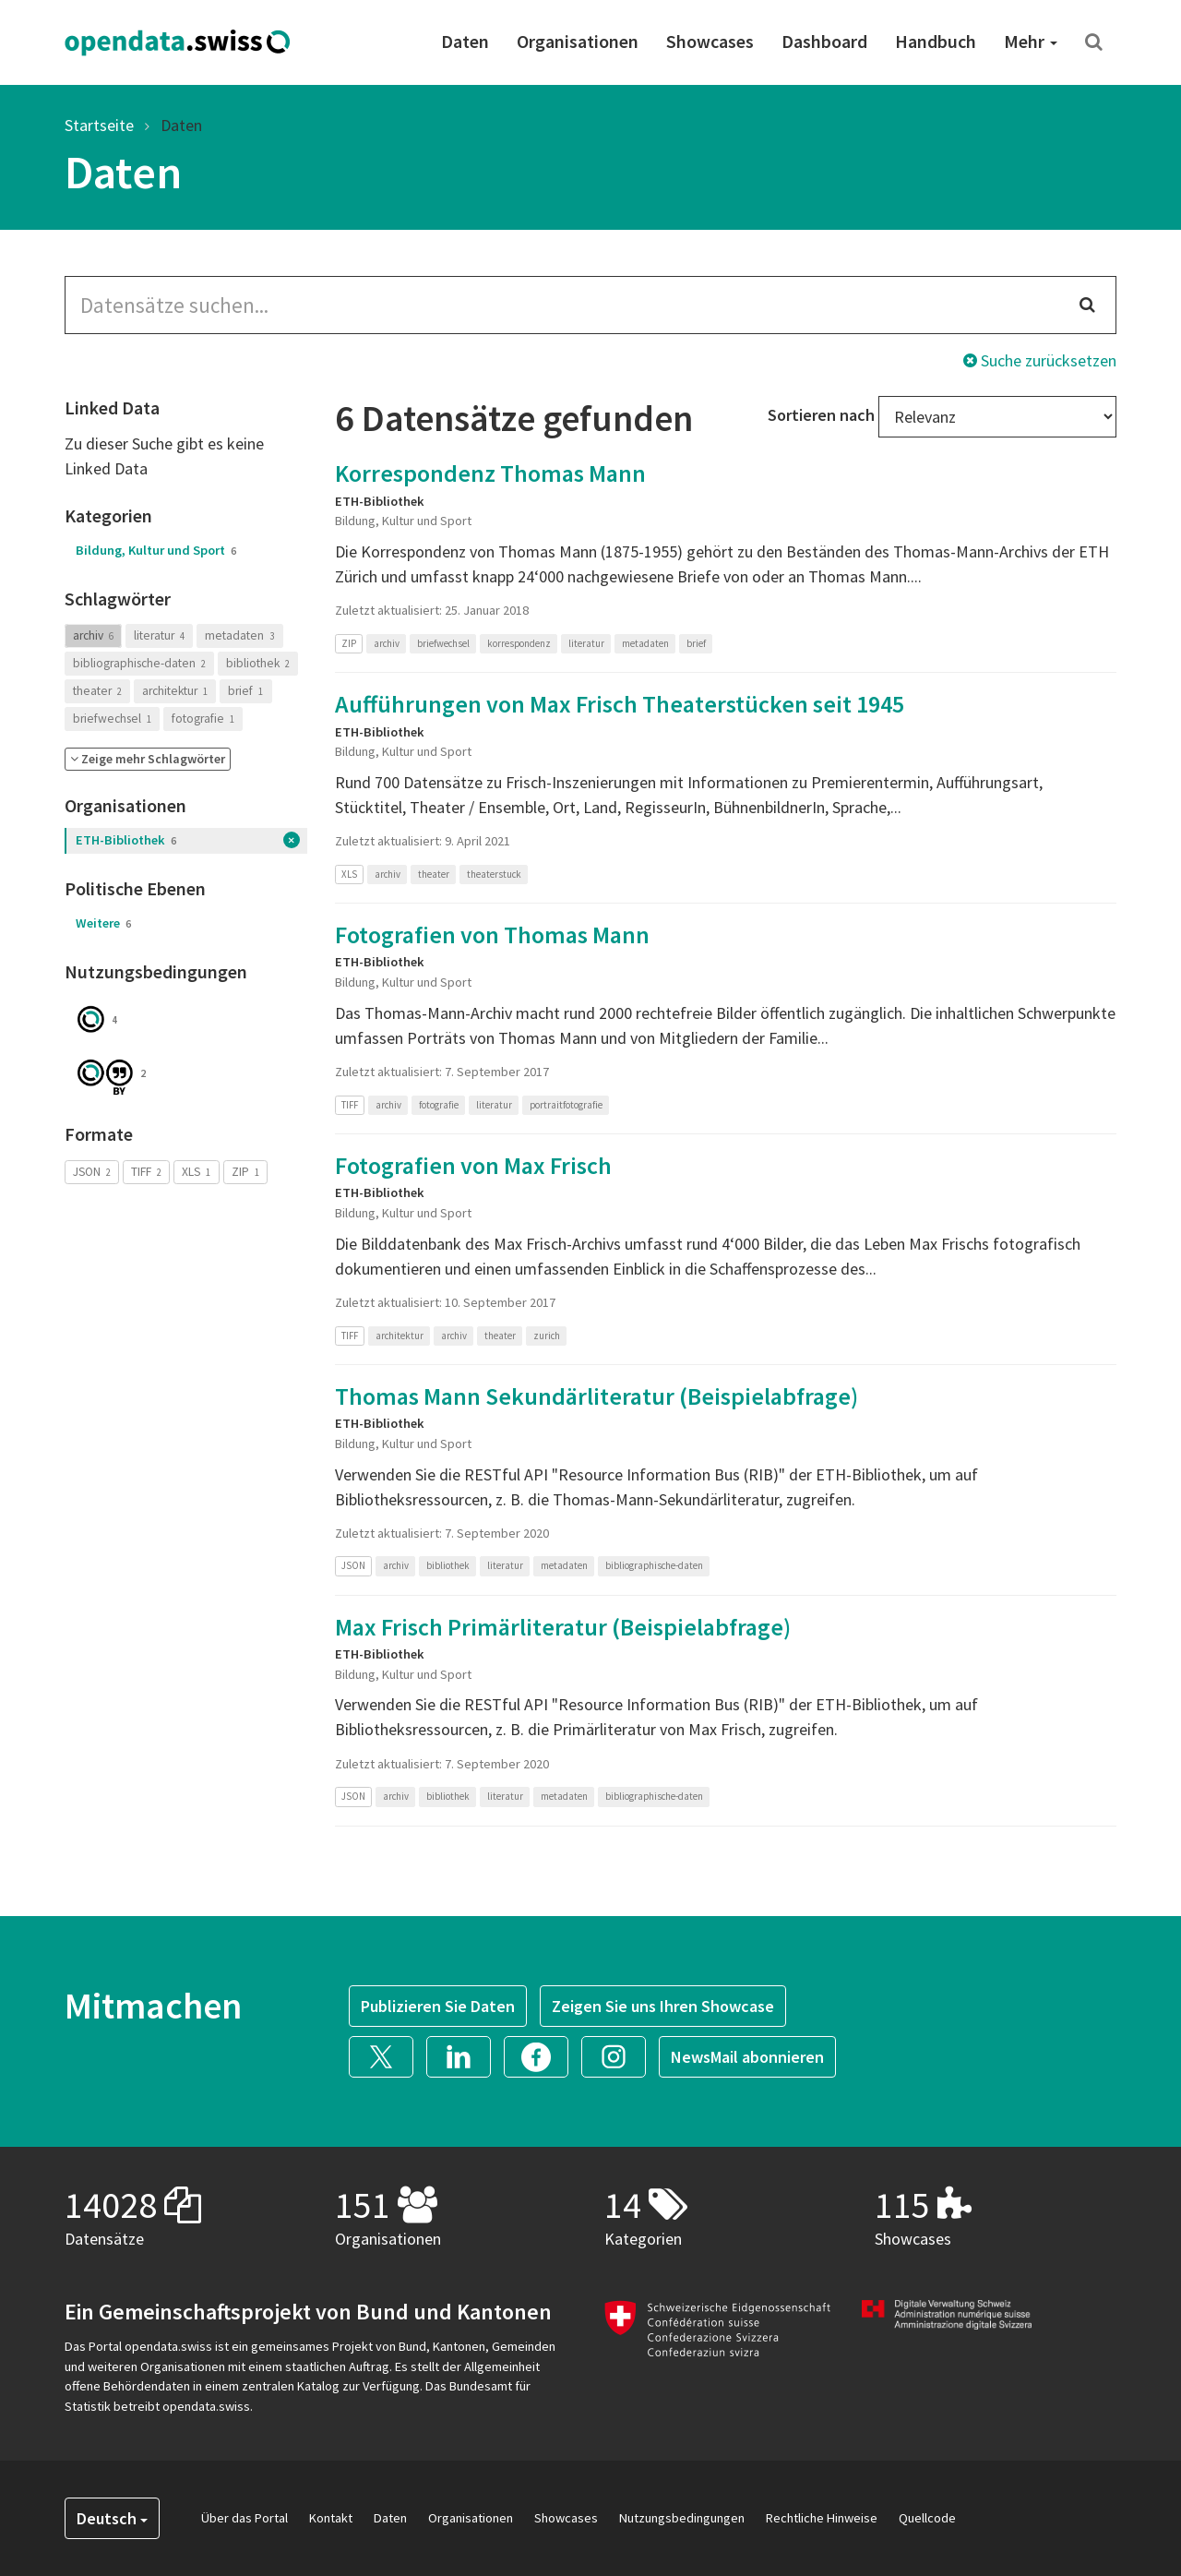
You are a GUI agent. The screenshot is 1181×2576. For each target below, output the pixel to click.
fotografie (203, 718)
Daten (465, 41)
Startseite (99, 125)
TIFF (146, 1172)
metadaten (239, 635)
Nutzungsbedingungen (682, 2518)
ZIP (245, 1172)
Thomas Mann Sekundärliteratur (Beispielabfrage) (596, 1396)
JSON (92, 1172)
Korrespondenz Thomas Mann (490, 473)
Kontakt (330, 2518)
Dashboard (824, 41)
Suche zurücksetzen (1039, 360)
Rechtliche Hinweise (821, 2518)
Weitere (103, 923)
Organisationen (577, 41)
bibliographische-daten (139, 663)
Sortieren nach (821, 414)
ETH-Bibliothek (126, 840)
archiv (93, 635)
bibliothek (258, 663)
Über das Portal (244, 2518)
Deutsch (112, 2518)
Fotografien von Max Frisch (473, 1165)
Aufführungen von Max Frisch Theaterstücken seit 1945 (619, 704)
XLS (196, 1172)
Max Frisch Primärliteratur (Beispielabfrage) (563, 1626)
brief (245, 691)
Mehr (1030, 41)
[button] (148, 759)
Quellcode (927, 2518)
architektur (175, 691)
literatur (159, 635)
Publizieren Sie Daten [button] (438, 2006)
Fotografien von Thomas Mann (492, 934)
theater (97, 691)
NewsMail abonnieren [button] (747, 2056)
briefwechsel (112, 718)
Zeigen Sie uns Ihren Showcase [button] (663, 2006)
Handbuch (935, 41)
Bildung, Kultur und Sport (156, 550)
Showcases (710, 41)
